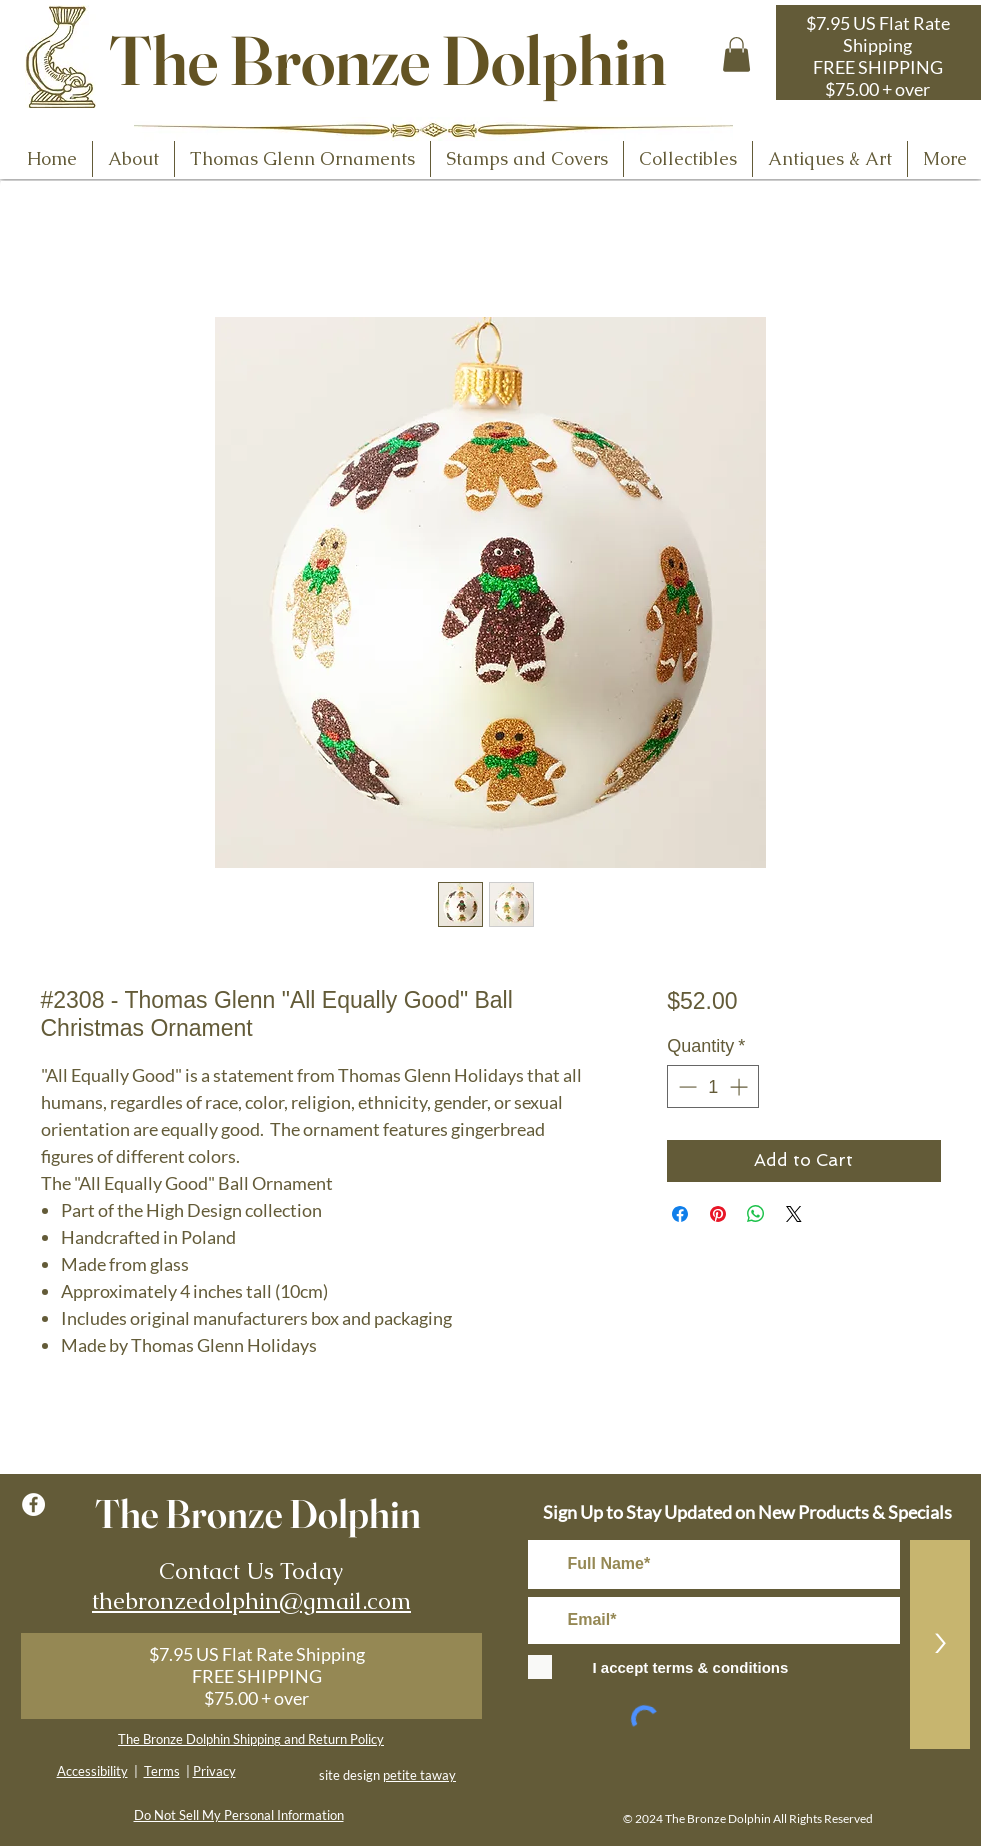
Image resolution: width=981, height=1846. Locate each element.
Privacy (214, 1771)
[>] (940, 1644)
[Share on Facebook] (680, 1214)
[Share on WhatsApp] (756, 1214)
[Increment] (740, 1086)
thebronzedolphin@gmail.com (251, 1601)
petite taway (419, 1775)
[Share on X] (794, 1214)
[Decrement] (685, 1086)
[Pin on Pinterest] (718, 1214)
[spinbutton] (713, 1086)
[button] (736, 54)
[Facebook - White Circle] (33, 1504)
